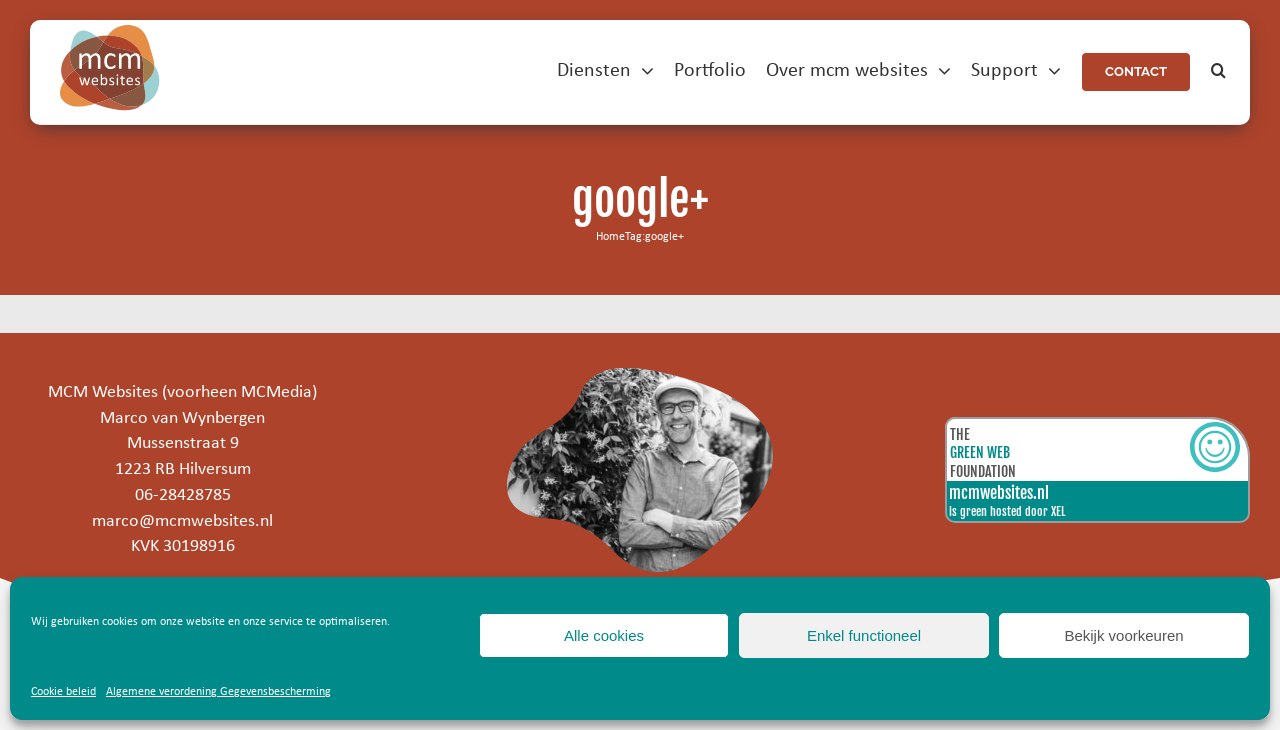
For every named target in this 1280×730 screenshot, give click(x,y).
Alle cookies (604, 635)
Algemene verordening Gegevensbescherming (218, 692)
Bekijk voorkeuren (1123, 635)
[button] (1218, 71)
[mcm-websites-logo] (110, 33)
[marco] (640, 376)
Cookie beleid (63, 692)
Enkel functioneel (864, 635)
